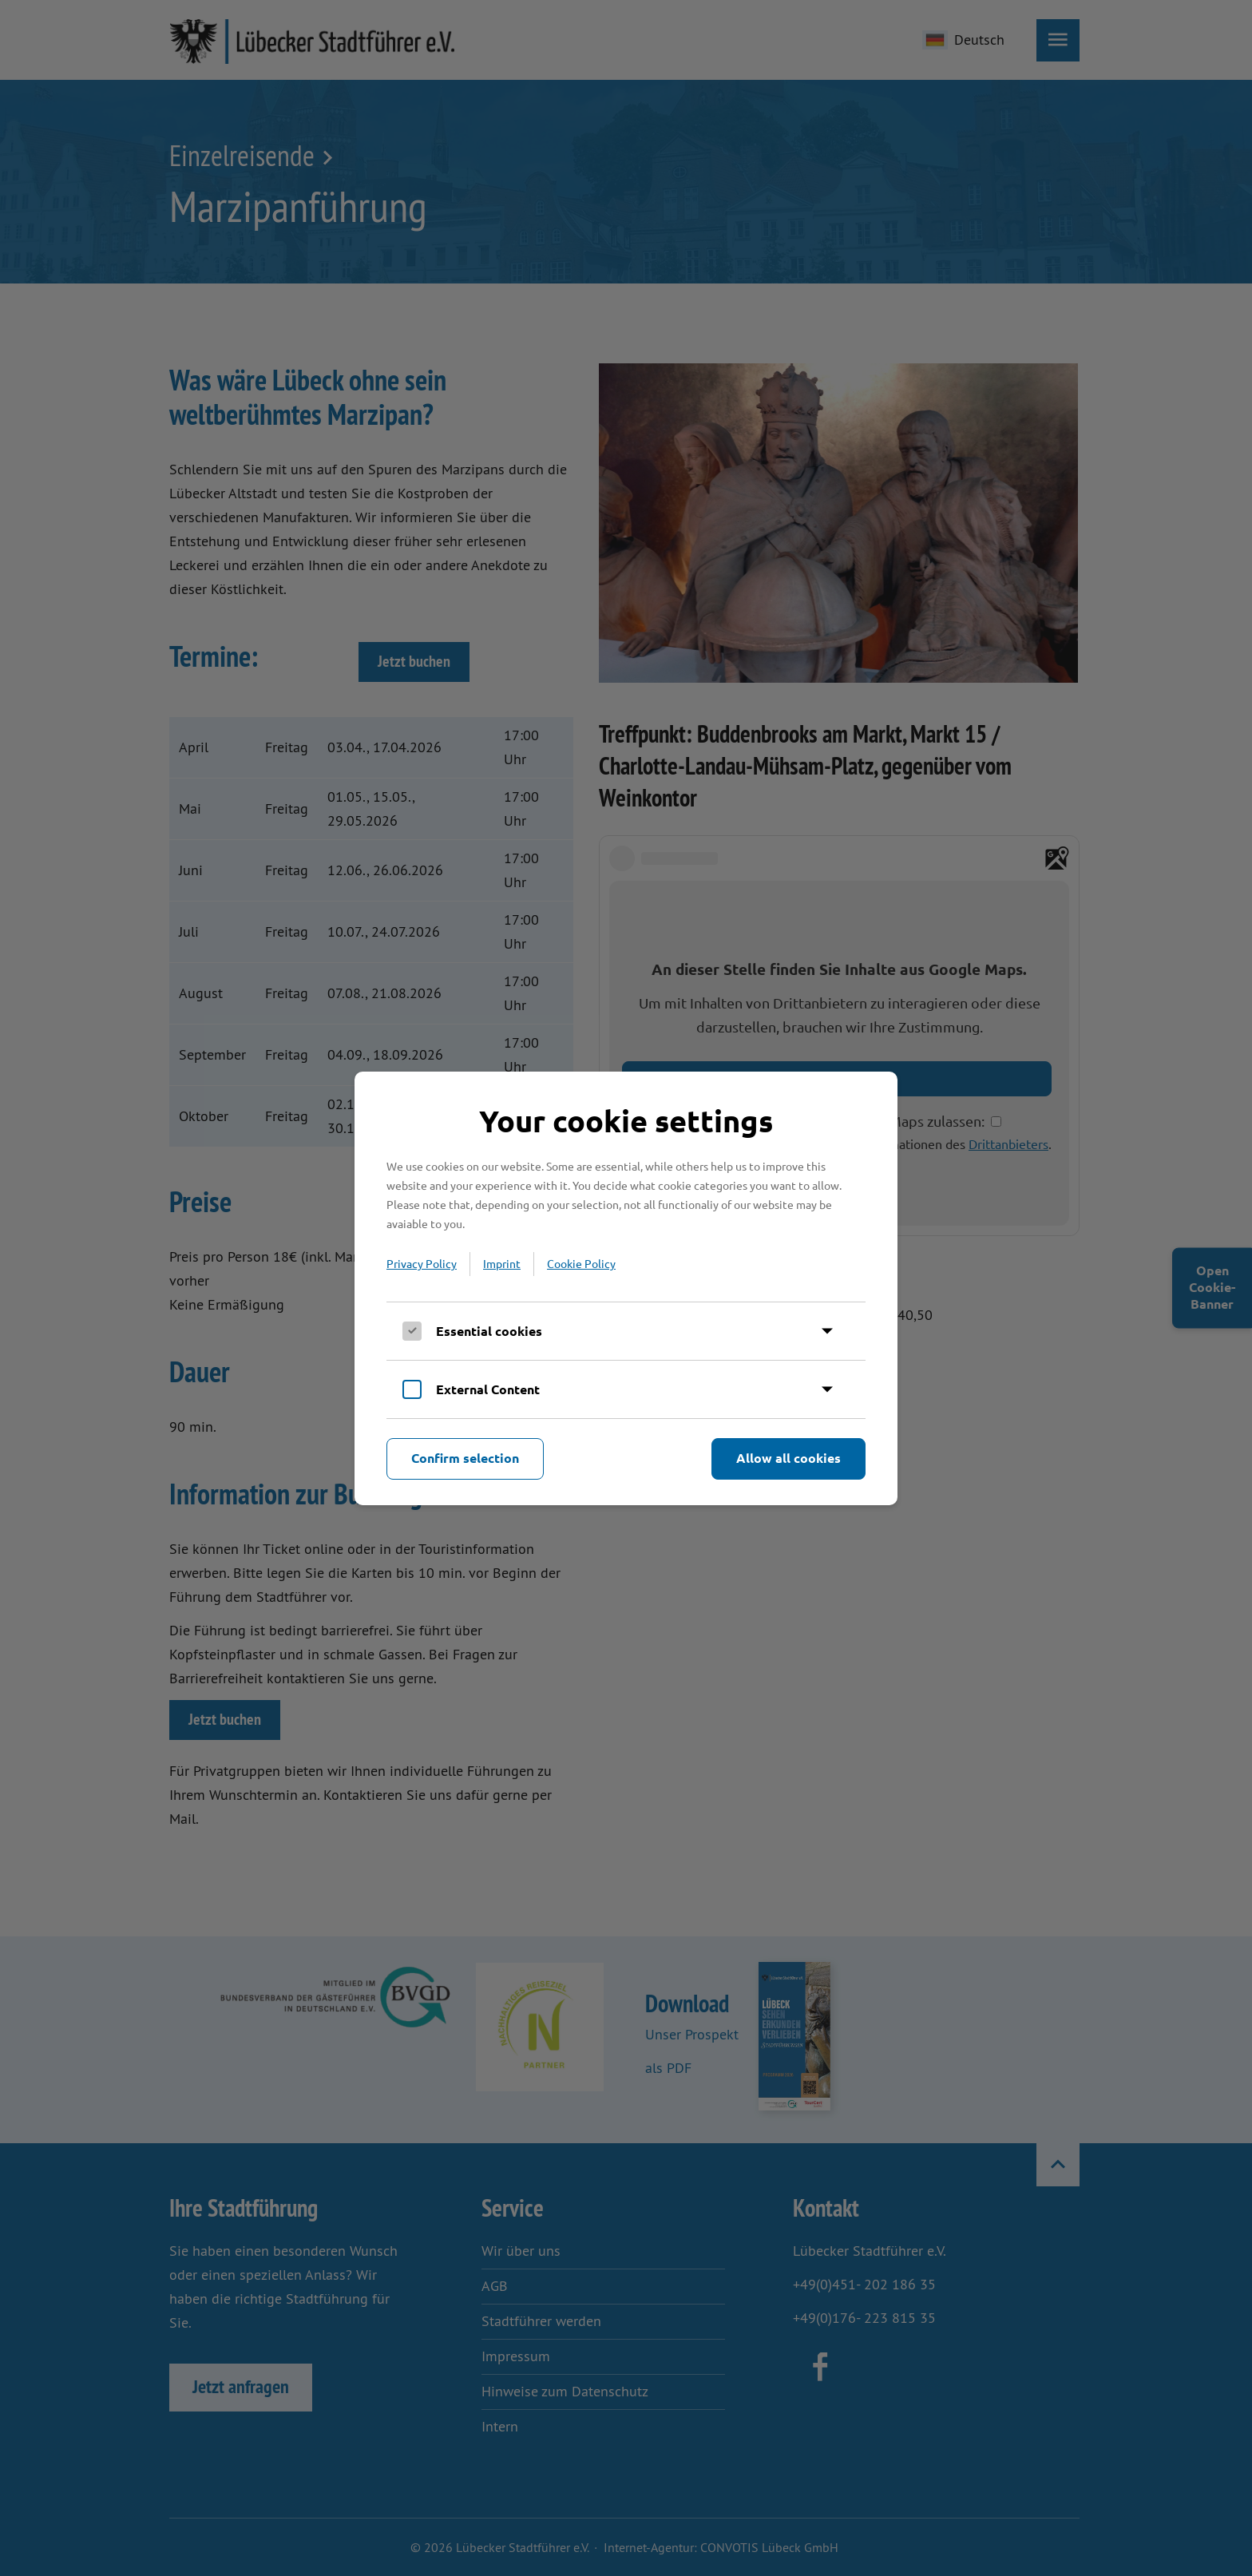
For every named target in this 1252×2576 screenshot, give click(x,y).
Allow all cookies (788, 1457)
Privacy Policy (421, 1263)
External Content (488, 1389)
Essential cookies (489, 1330)
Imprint (502, 1263)
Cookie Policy (581, 1263)
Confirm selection (465, 1457)
